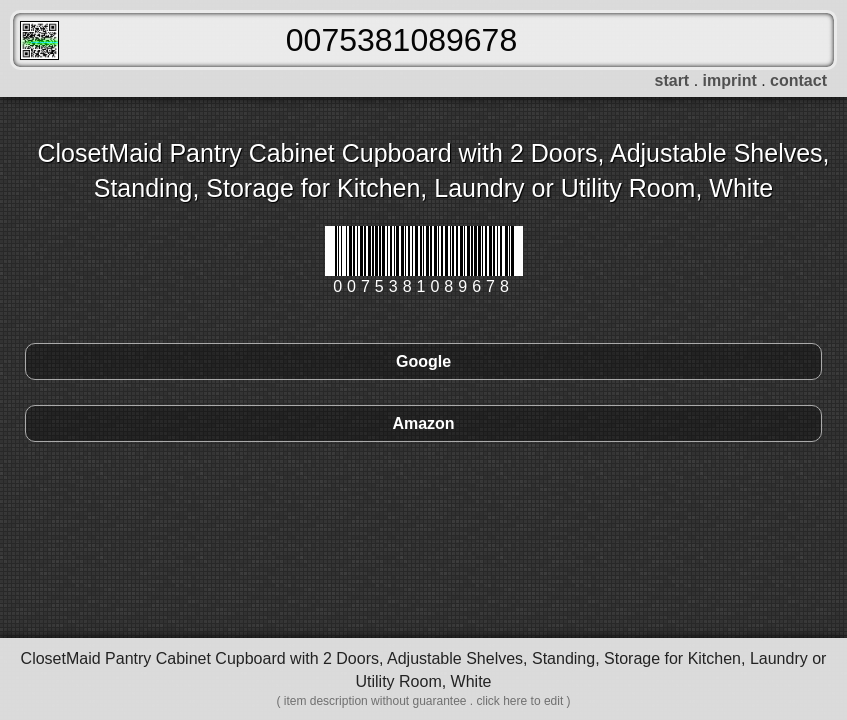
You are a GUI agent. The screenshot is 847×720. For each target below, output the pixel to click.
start (672, 80)
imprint (730, 80)
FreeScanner (39, 40)
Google (423, 361)
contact (798, 80)
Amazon (423, 423)
